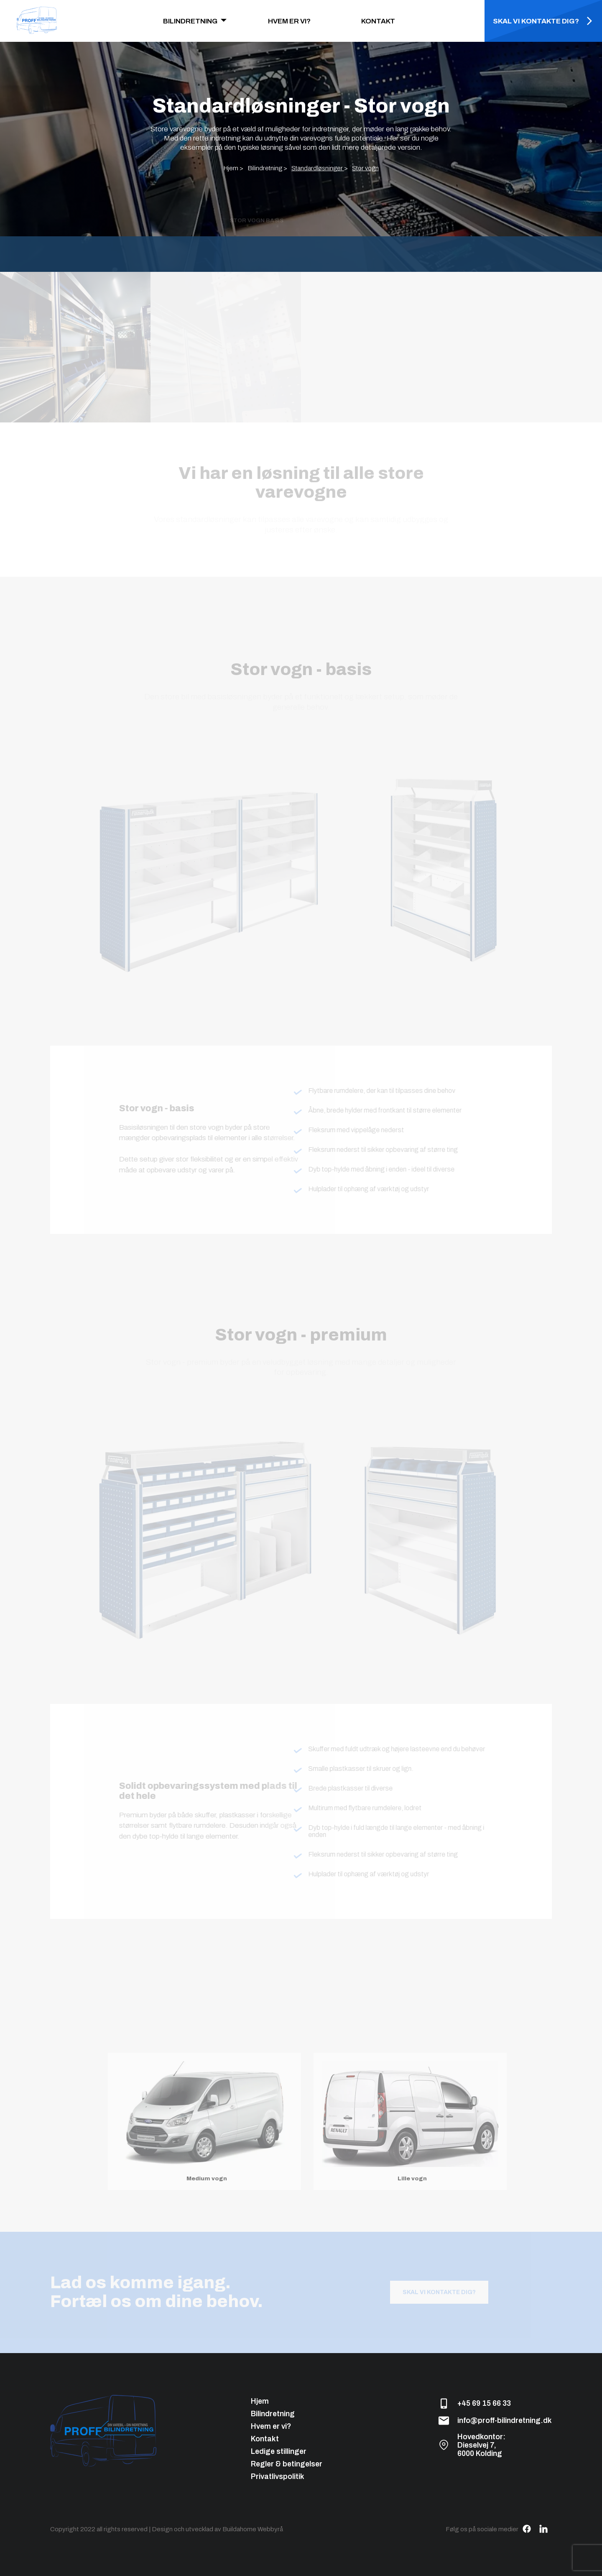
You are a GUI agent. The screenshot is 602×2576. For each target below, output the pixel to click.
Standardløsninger (317, 168)
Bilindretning (273, 2414)
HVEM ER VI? (289, 21)
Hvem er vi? (271, 2426)
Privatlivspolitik (277, 2476)
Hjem (260, 2401)
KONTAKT (378, 21)
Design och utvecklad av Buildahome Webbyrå (217, 2529)
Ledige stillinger (278, 2451)
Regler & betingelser (286, 2464)
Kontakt (265, 2439)
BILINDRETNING (190, 21)
